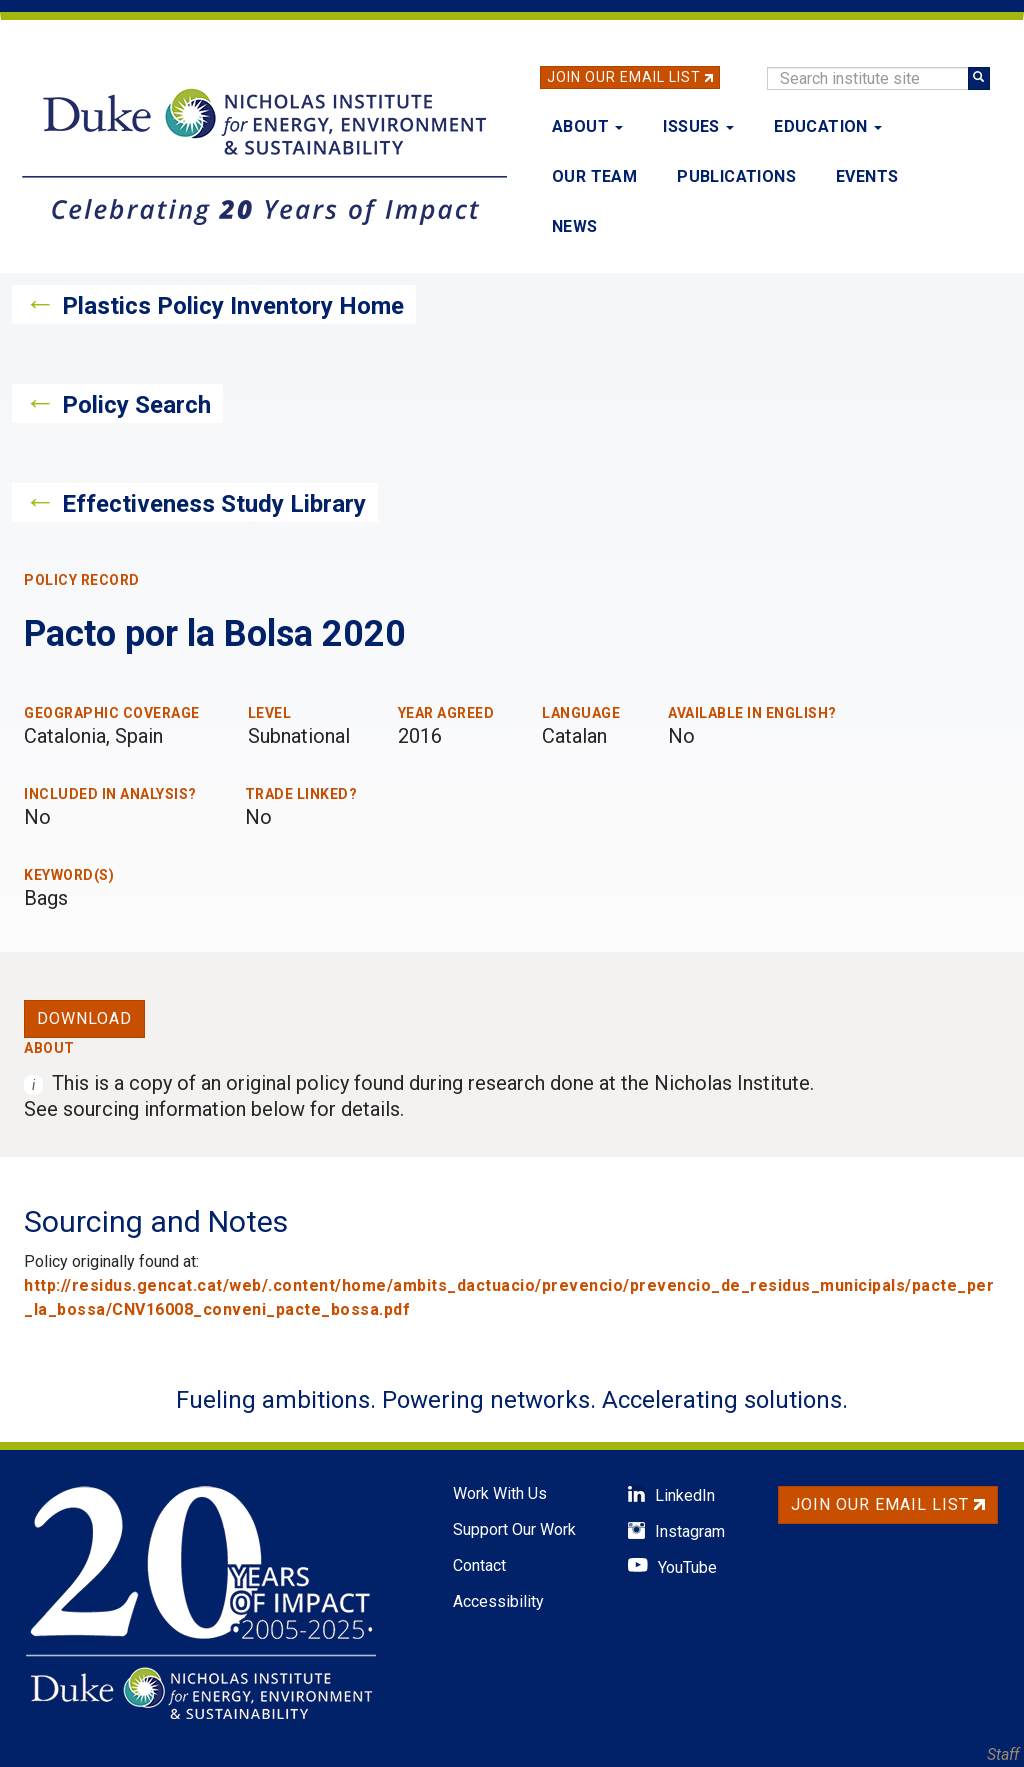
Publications (736, 176)
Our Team (594, 176)
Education (828, 126)
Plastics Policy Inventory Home (233, 306)
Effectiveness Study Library (214, 504)
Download (84, 1018)
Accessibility (498, 1601)
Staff (1003, 1754)
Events (867, 176)
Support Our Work (514, 1529)
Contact (479, 1565)
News (575, 226)
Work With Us (500, 1493)
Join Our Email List (624, 77)
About (587, 126)
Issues (698, 126)
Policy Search (136, 405)
